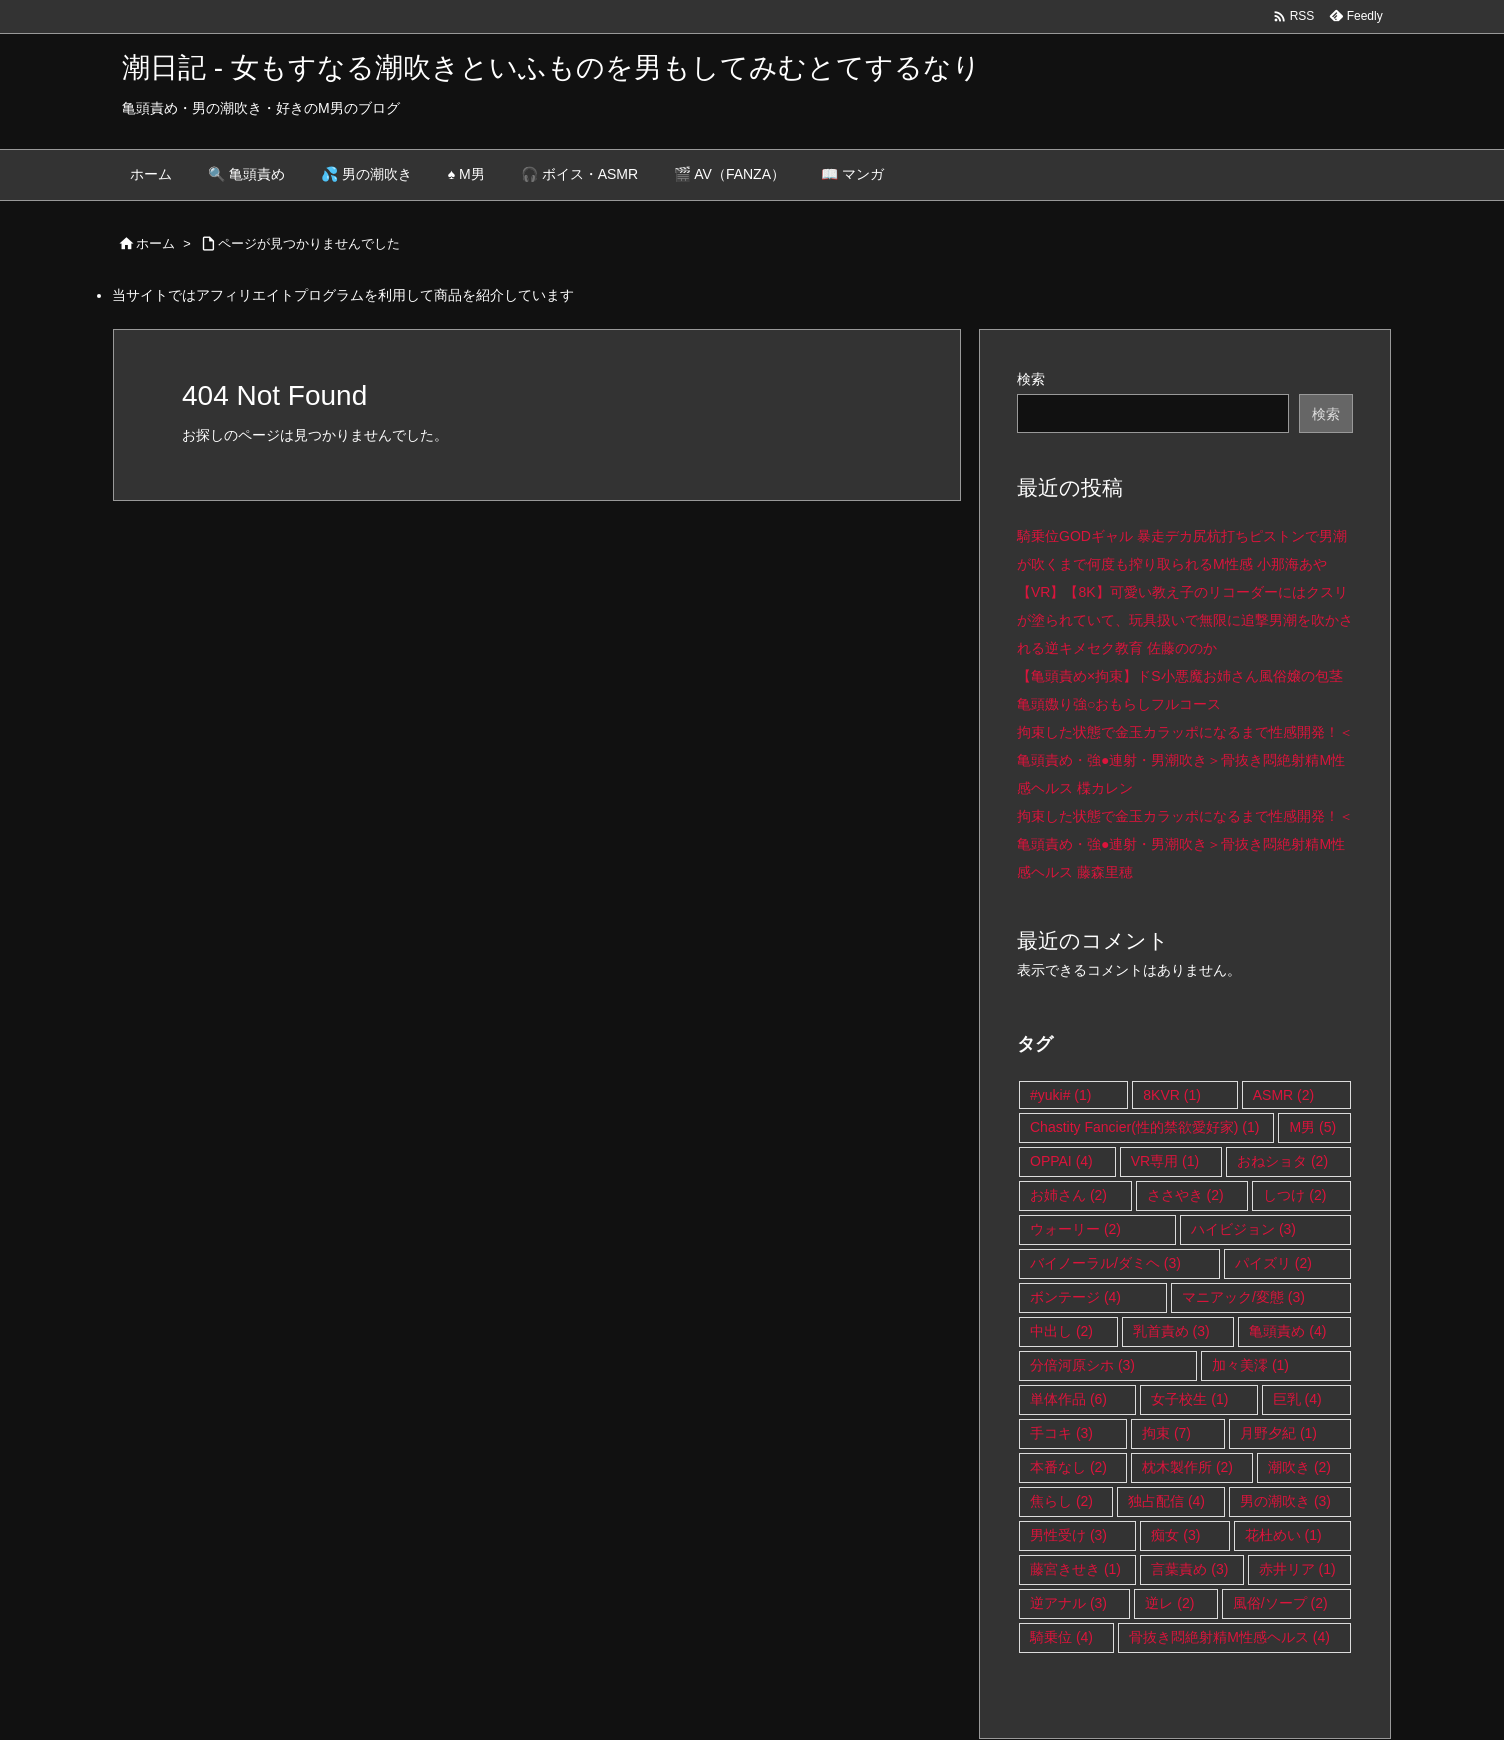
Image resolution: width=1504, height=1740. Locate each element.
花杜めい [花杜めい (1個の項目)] (1283, 1535)
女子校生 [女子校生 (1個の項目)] (1189, 1399)
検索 (1031, 379)
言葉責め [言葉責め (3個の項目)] (1189, 1569)
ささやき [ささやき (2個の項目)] (1185, 1195)
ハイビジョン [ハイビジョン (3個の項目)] (1243, 1229)
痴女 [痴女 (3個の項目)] (1175, 1535)
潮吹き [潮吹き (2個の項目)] (1299, 1467)
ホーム (155, 243)
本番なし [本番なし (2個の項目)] (1068, 1467)
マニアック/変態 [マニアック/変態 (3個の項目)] (1243, 1297)
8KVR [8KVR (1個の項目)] (1172, 1095)
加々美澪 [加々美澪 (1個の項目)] (1250, 1365)
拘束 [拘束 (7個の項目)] (1166, 1433)
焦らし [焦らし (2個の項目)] (1061, 1501)
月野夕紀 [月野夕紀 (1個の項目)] (1278, 1433)
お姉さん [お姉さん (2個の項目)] (1068, 1195)
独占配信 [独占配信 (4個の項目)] (1166, 1501)
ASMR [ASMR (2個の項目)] (1283, 1095)
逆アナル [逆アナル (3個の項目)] (1068, 1603)
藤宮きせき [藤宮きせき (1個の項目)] (1075, 1569)
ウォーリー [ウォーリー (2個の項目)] (1075, 1229)
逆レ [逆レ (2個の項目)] (1169, 1603)
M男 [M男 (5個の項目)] (1312, 1127)
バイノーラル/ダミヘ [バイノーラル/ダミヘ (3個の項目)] (1105, 1263)
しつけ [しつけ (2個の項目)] (1294, 1195)
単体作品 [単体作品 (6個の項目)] (1068, 1399)
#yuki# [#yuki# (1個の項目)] (1060, 1095)
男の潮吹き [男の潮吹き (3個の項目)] (1285, 1501)
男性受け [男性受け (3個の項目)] (1068, 1535)
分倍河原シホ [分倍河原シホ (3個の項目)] (1082, 1365)
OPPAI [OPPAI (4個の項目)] (1061, 1161)
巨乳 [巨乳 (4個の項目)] (1297, 1399)
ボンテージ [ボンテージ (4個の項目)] (1075, 1297)
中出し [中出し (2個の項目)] (1061, 1331)
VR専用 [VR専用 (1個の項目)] (1165, 1161)
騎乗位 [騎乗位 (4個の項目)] (1061, 1637)
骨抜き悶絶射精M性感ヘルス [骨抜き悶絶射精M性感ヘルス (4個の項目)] (1229, 1637)
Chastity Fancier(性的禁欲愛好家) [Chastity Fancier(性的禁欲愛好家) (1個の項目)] (1144, 1127)
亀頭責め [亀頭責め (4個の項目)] (1287, 1331)
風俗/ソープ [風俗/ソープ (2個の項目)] (1280, 1603)
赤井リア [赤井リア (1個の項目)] (1297, 1569)
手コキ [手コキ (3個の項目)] (1061, 1433)
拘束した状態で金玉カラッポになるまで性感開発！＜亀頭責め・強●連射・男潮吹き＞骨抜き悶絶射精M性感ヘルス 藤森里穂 (1185, 844)
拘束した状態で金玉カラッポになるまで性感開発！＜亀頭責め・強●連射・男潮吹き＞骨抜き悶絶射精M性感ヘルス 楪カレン (1185, 760)
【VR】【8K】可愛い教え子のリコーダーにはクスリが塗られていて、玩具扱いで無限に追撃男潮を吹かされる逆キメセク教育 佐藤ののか (1185, 620)
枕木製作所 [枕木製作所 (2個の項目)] (1187, 1467)
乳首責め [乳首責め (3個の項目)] (1171, 1331)
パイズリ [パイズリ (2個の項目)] (1273, 1263)
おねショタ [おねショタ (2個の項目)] (1282, 1161)
